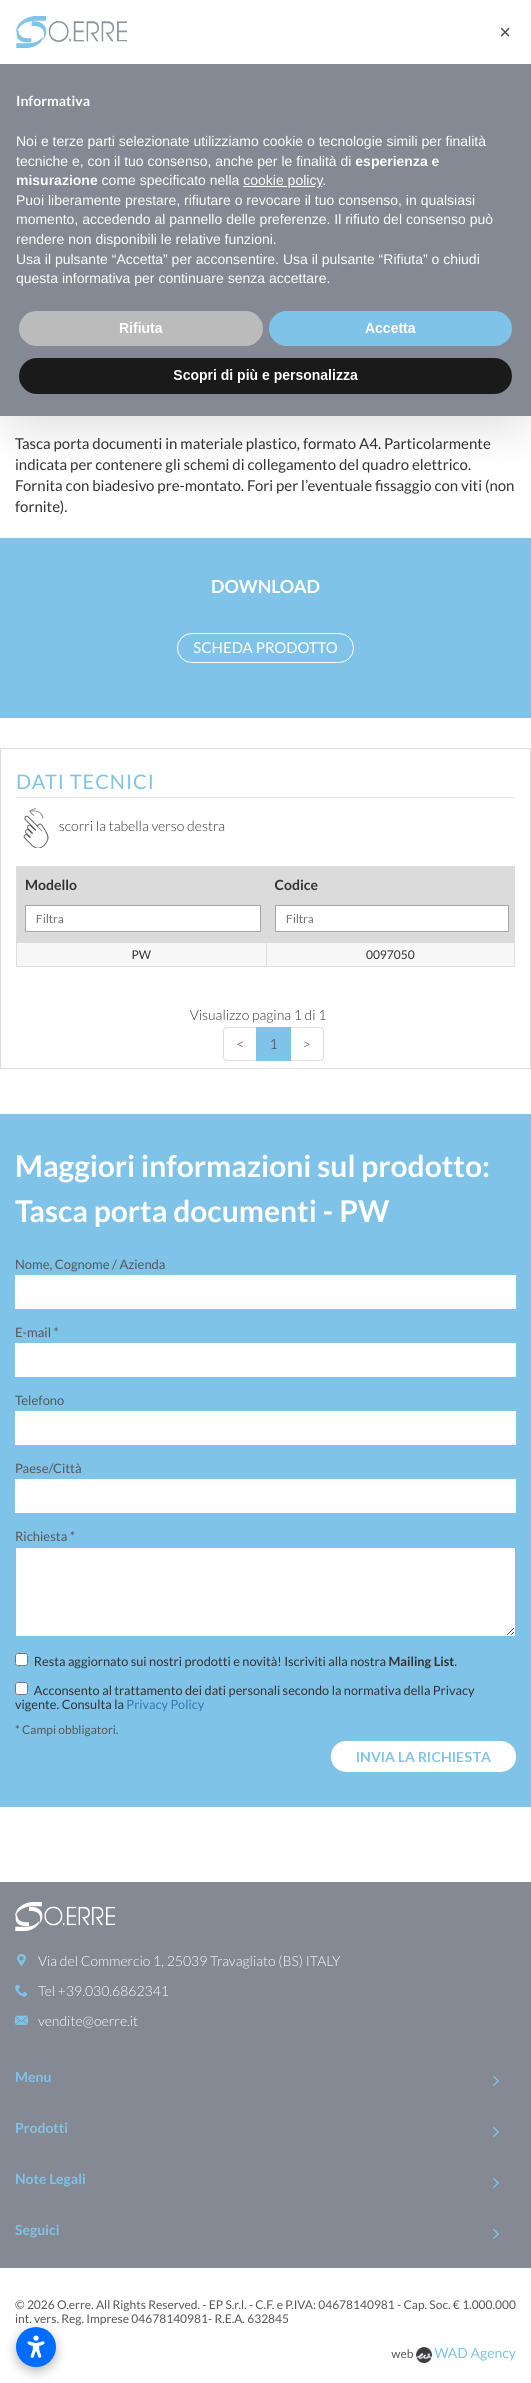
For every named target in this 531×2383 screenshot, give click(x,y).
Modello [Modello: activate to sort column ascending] (143, 904)
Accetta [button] (390, 328)
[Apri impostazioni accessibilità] (36, 2347)
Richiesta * (45, 1536)
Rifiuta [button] (141, 328)
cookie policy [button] (282, 180)
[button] (505, 32)
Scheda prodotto (265, 648)
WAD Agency (475, 2352)
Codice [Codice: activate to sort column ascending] (392, 904)
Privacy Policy (165, 1704)
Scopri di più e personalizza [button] (265, 375)
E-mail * (37, 1332)
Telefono (39, 1400)
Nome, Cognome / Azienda (90, 1264)
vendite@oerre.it (88, 2020)
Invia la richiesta (423, 1756)
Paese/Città (48, 1468)
